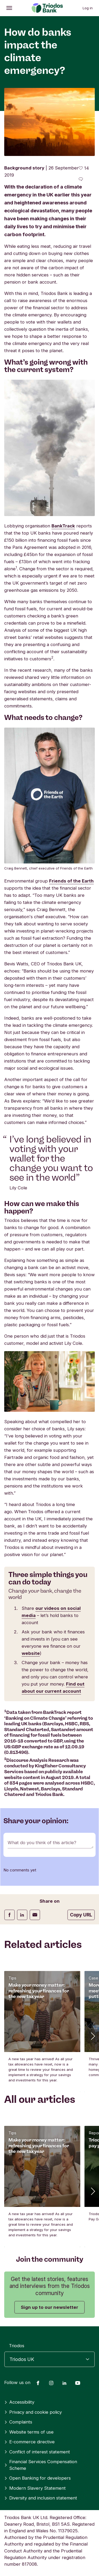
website (31, 1653)
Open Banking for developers (37, 2478)
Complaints (18, 2422)
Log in (88, 8)
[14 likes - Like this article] (84, 168)
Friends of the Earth (71, 881)
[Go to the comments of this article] (81, 179)
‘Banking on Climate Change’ (35, 1718)
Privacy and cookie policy (33, 2412)
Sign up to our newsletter (49, 2307)
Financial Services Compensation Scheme (40, 2465)
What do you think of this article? (42, 1842)
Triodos (16, 2345)
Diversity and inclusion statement (40, 2498)
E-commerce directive (29, 2441)
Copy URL (81, 1915)
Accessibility (19, 2402)
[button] (92, 2035)
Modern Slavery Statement (35, 2488)
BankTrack (63, 525)
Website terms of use (29, 2432)
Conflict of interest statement (37, 2451)
